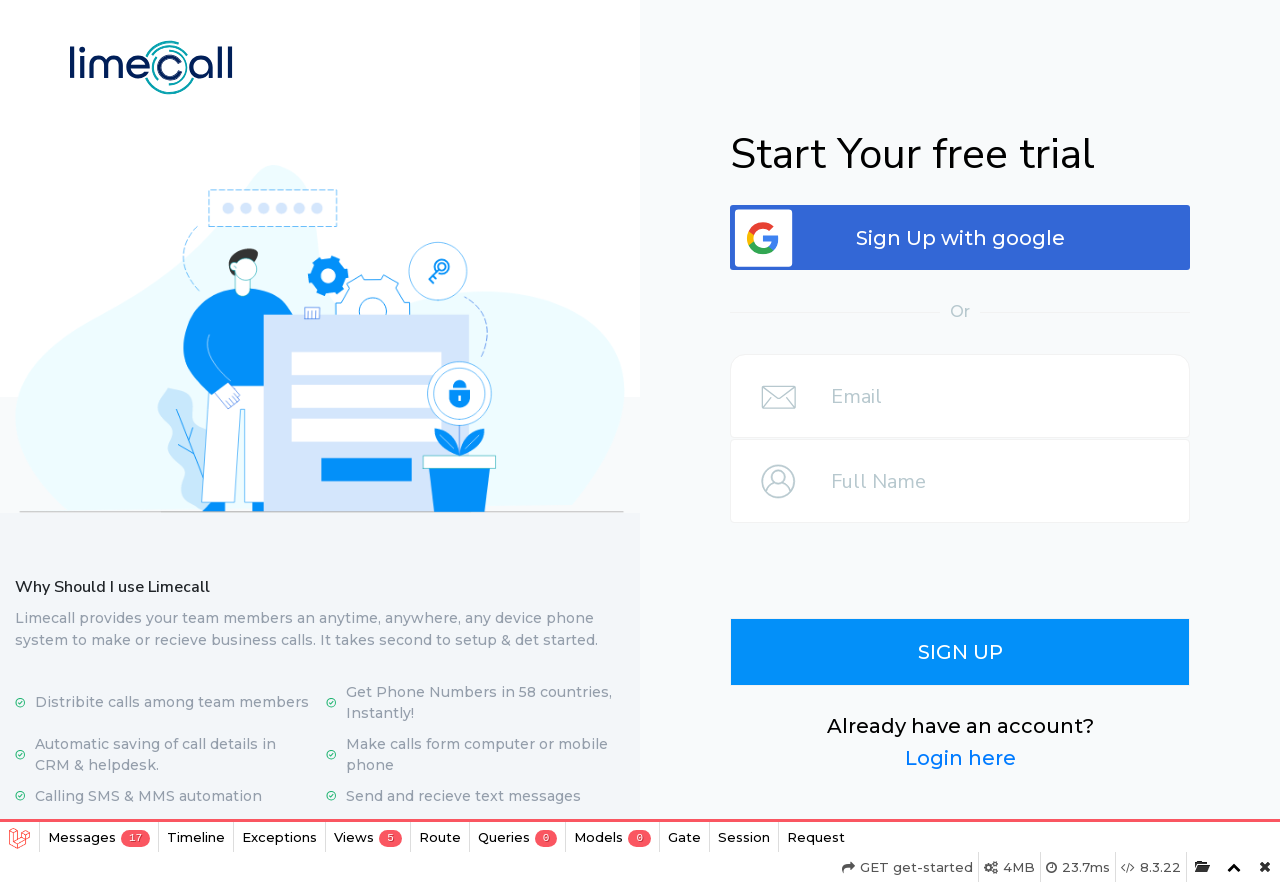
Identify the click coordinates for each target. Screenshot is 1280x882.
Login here (960, 758)
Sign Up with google (960, 238)
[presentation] (964, 563)
